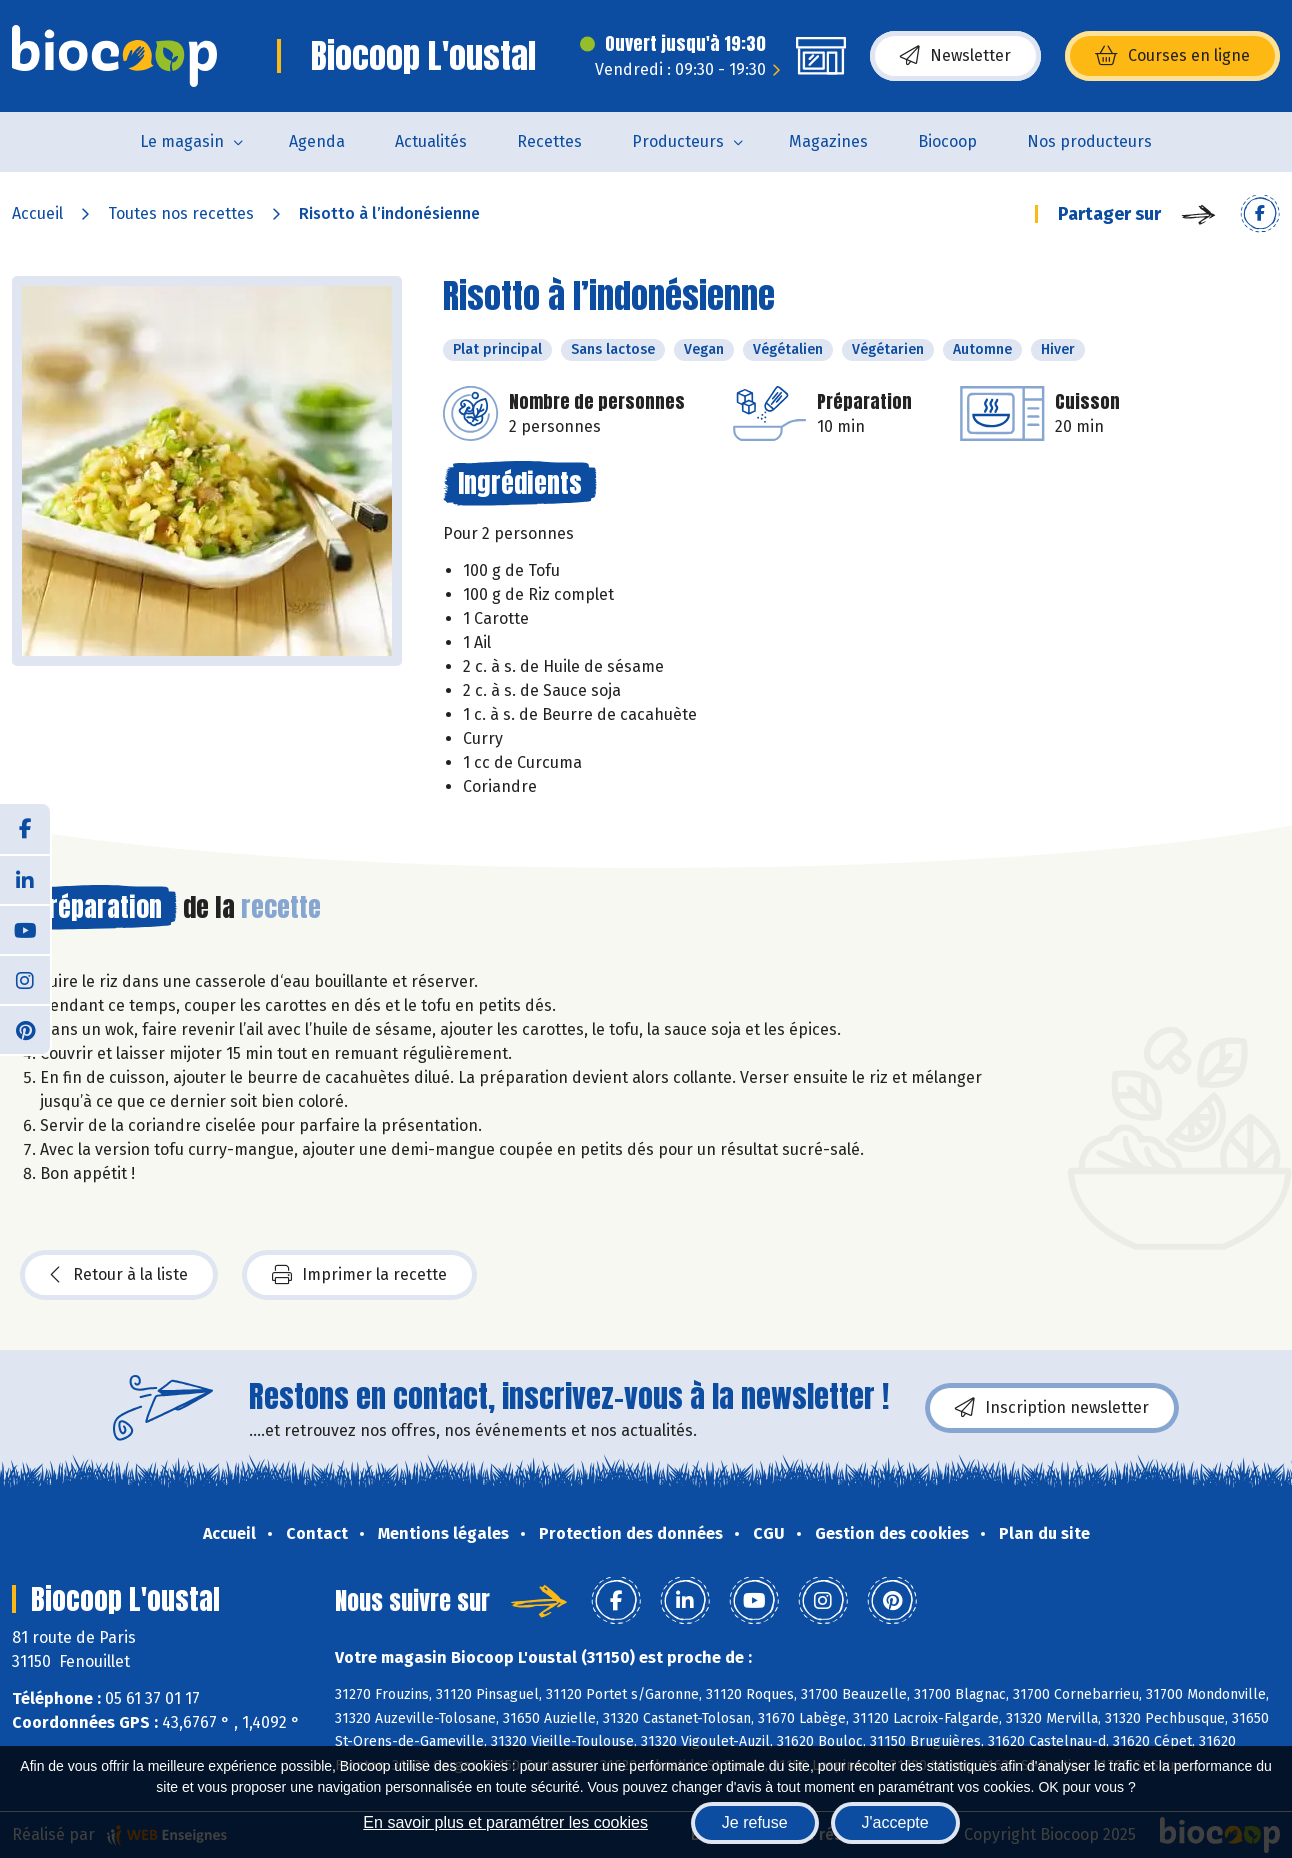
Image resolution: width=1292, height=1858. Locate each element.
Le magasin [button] (182, 141)
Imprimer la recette (359, 1275)
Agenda (317, 141)
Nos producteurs (1089, 141)
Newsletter (955, 56)
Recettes (549, 141)
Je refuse (755, 1822)
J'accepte (895, 1822)
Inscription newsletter (1052, 1408)
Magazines (828, 141)
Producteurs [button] (678, 141)
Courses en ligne (1172, 56)
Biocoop (947, 141)
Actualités (431, 141)
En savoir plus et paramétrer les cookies (505, 1822)
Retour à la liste (119, 1275)
